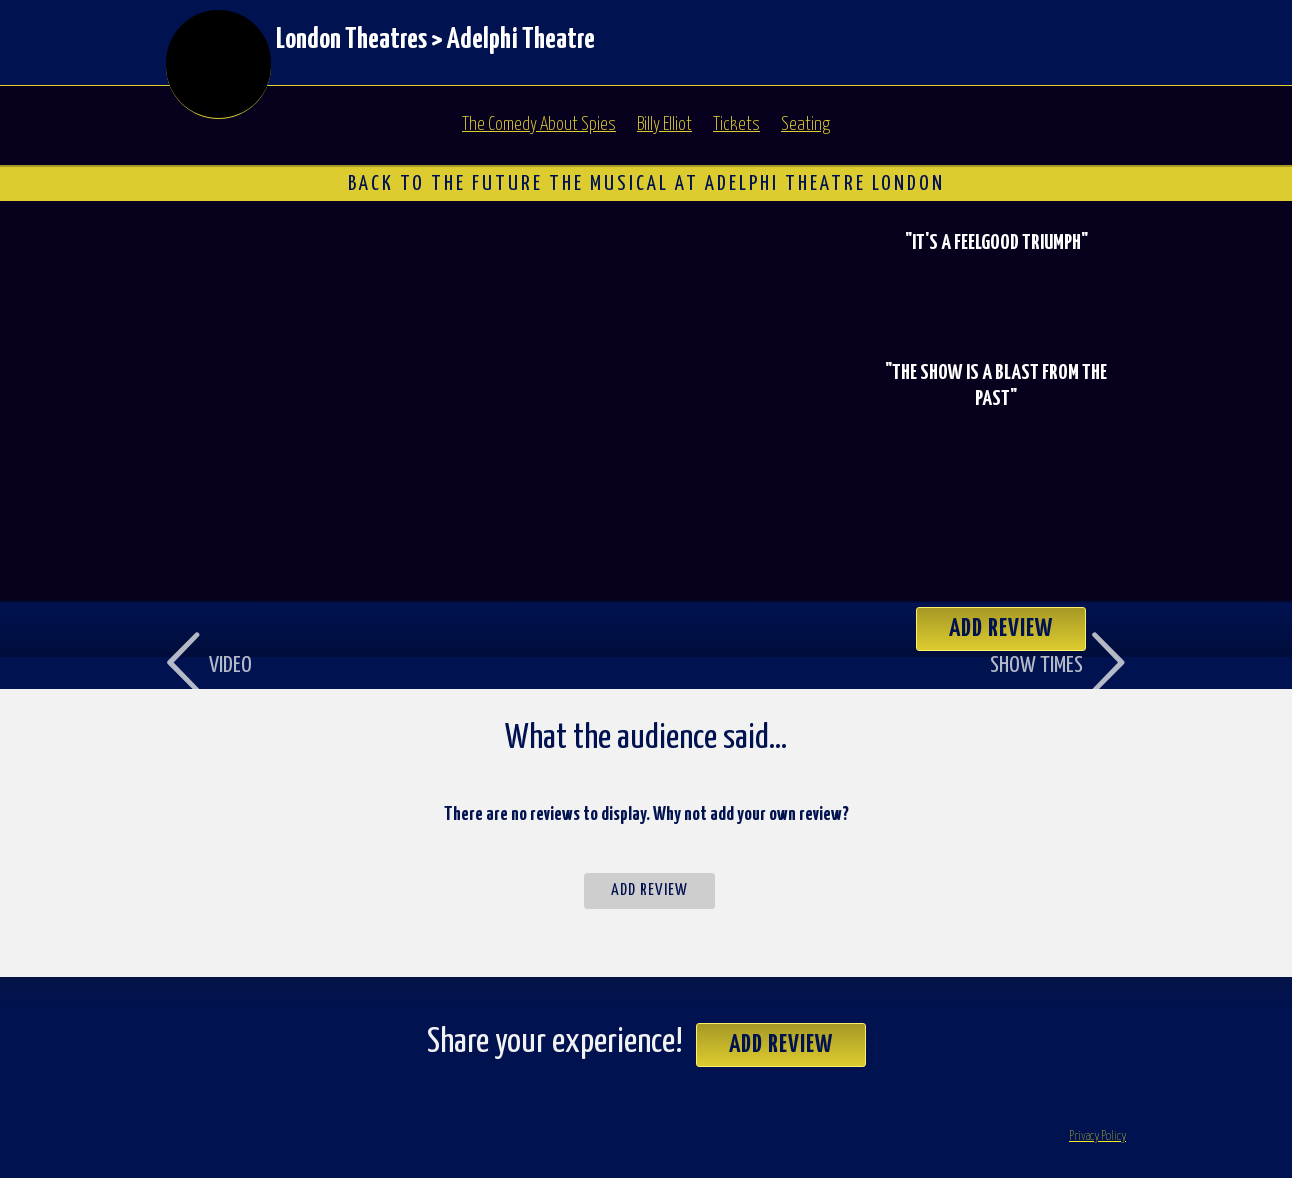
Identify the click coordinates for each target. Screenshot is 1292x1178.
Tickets (736, 125)
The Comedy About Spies (539, 125)
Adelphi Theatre (521, 40)
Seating (805, 125)
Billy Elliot (664, 125)
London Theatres (351, 40)
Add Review (649, 890)
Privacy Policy (1097, 1136)
